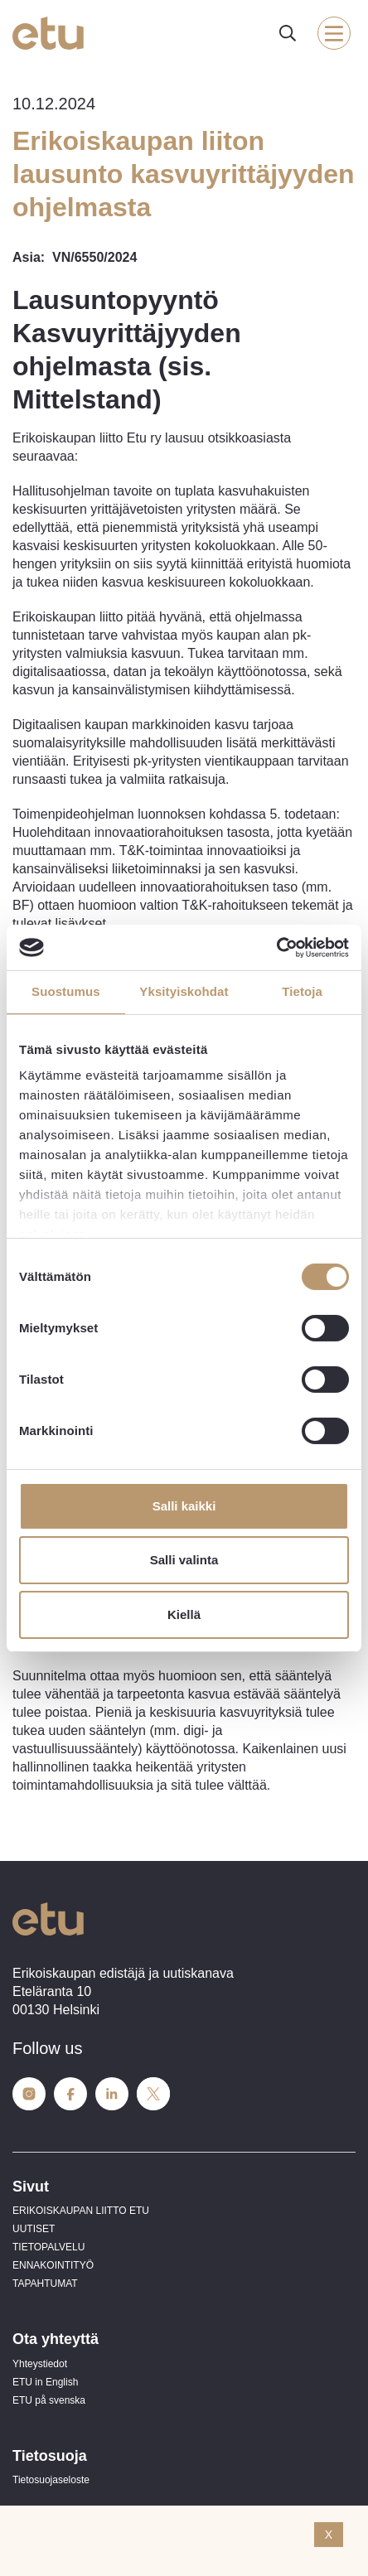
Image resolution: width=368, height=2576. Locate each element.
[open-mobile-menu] (334, 33)
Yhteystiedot (39, 2364)
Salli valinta (184, 1560)
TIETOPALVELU (48, 2247)
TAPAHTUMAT (45, 2283)
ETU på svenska (48, 2400)
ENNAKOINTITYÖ (53, 2265)
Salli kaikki (184, 1506)
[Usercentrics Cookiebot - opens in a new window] (276, 947)
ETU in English (45, 2382)
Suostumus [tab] (65, 991)
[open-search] (287, 33)
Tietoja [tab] (302, 991)
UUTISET (33, 2229)
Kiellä (184, 1614)
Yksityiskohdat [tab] (183, 991)
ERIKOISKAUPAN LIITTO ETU (80, 2210)
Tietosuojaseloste (51, 2480)
